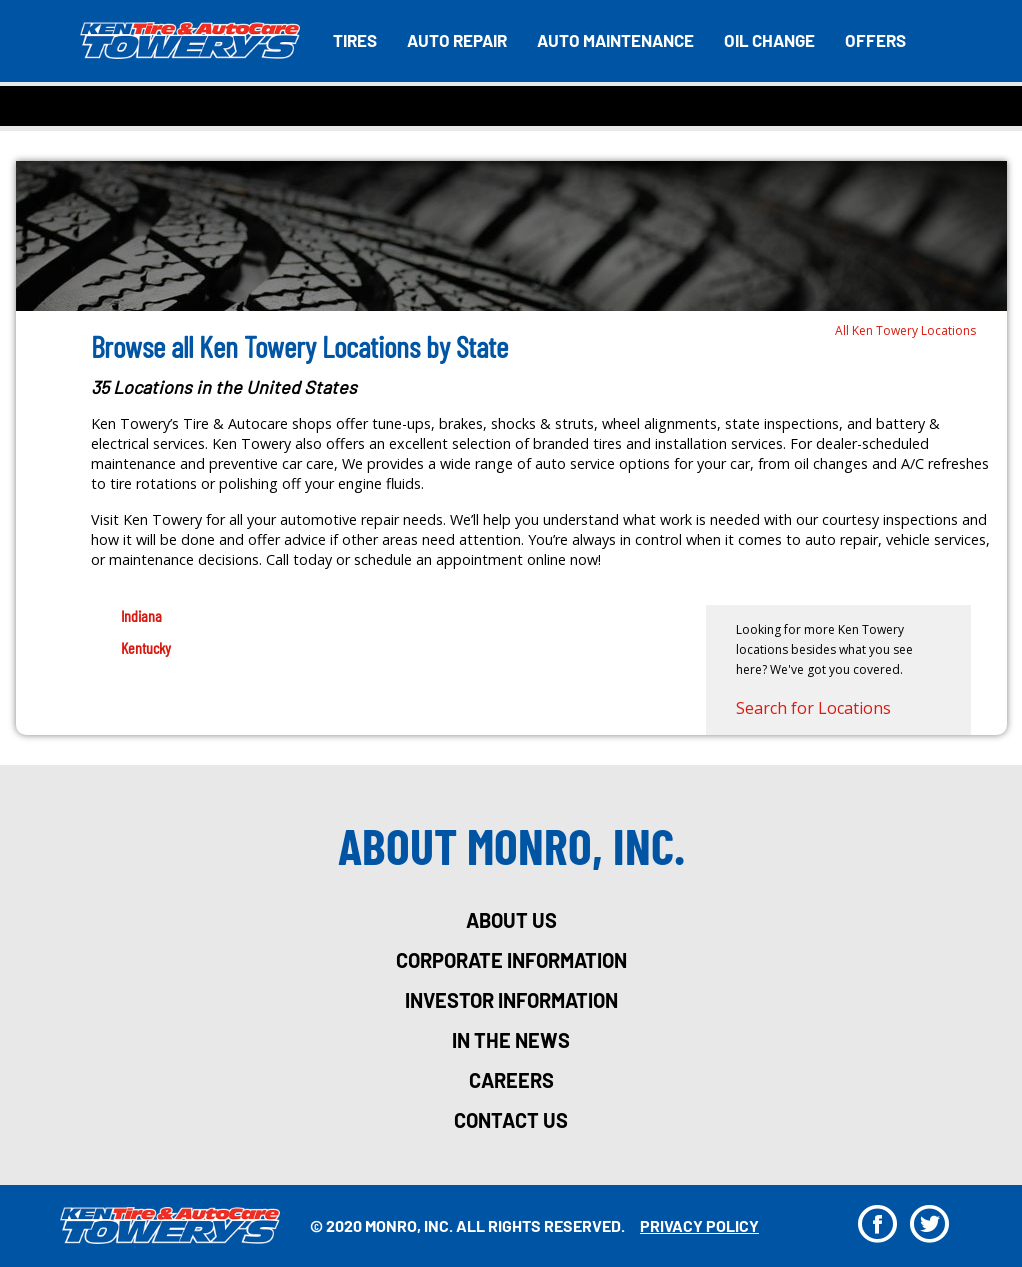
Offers (875, 40)
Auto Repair (457, 40)
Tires (355, 40)
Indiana (141, 615)
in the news (511, 1040)
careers (511, 1080)
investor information (511, 1000)
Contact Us (511, 1120)
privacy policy (699, 1225)
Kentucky (146, 647)
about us (511, 920)
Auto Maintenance (615, 40)
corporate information (511, 960)
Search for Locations (813, 708)
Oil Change (769, 40)
